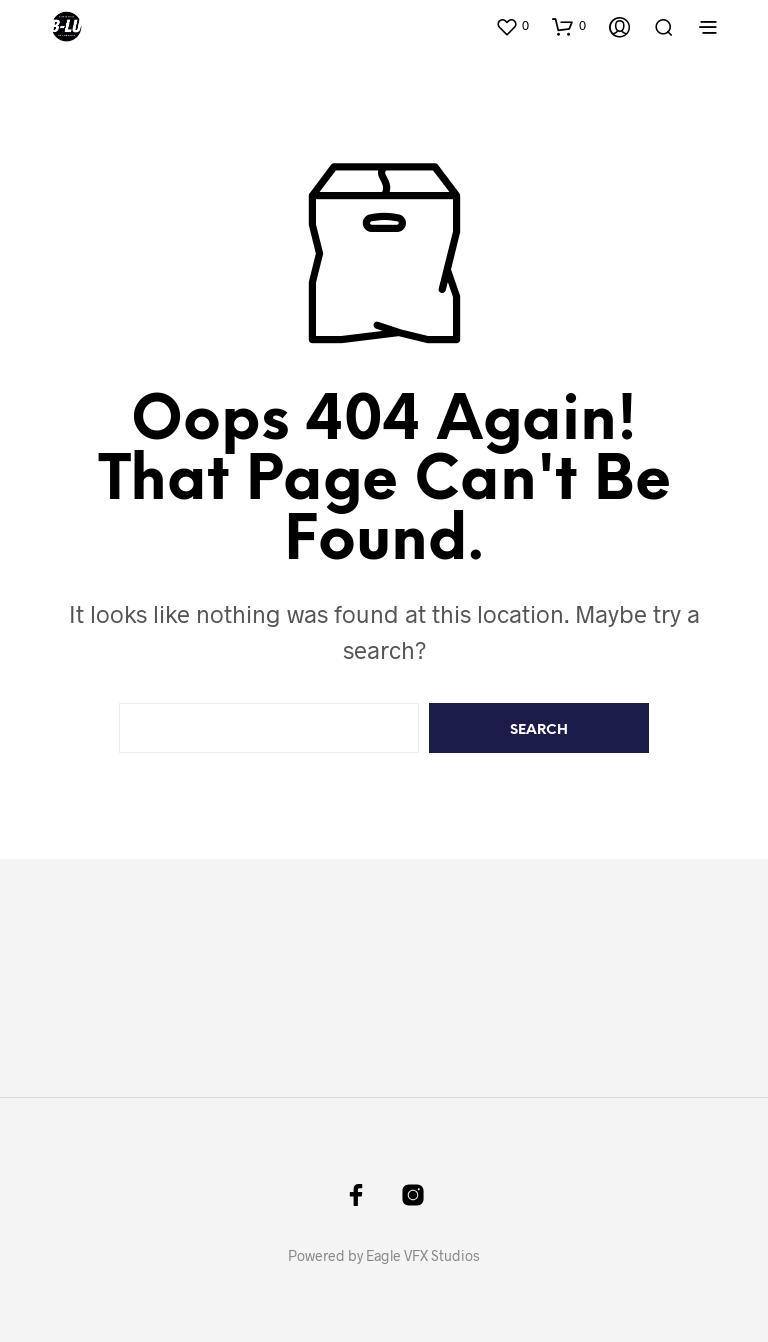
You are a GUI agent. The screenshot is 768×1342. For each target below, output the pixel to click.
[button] (512, 26)
